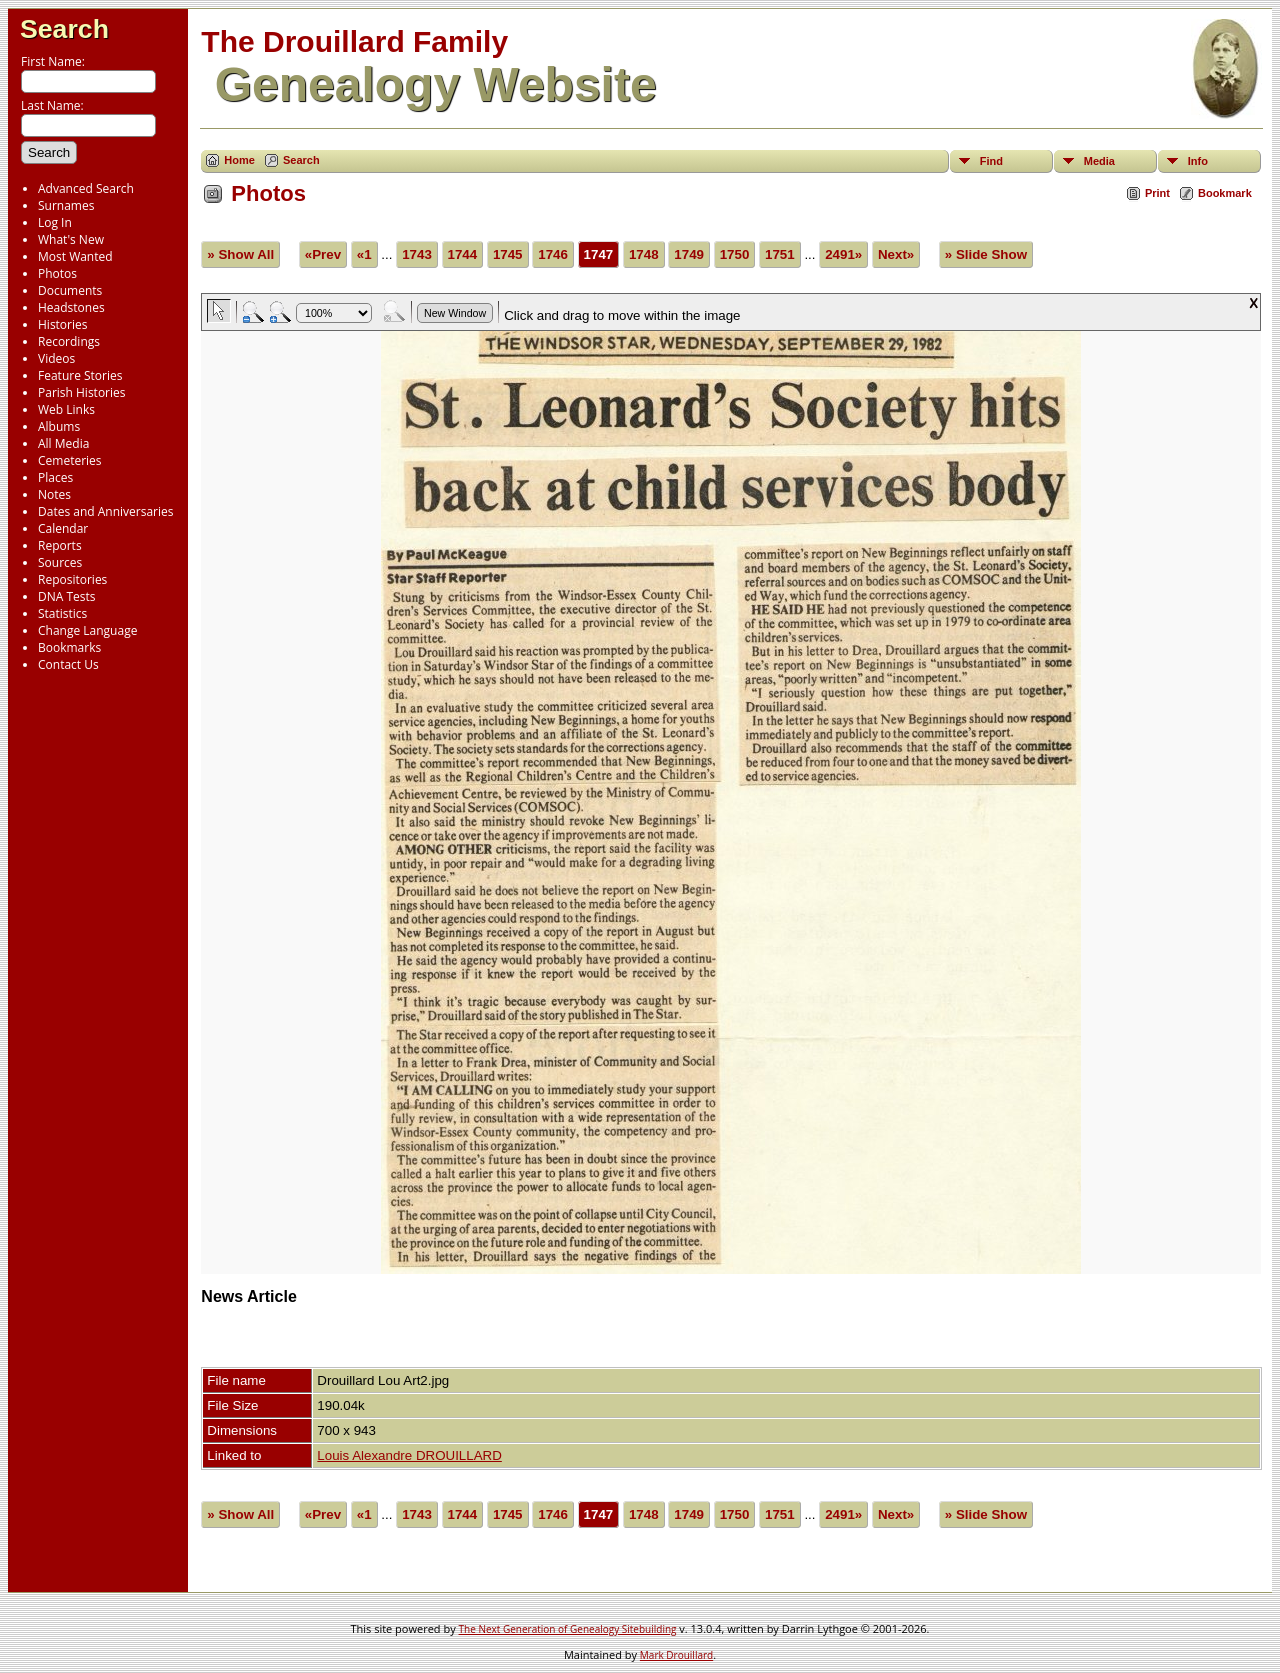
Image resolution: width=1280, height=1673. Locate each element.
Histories (62, 324)
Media (1099, 161)
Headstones (71, 307)
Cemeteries (70, 460)
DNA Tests (67, 596)
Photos (57, 273)
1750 (735, 254)
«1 (364, 254)
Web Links (66, 409)
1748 (644, 254)
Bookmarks (69, 647)
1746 (553, 254)
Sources (60, 562)
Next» (896, 254)
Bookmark (1225, 193)
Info (1198, 161)
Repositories (72, 579)
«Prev (323, 254)
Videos (56, 358)
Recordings (69, 341)
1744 (463, 254)
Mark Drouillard (676, 1655)
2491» (843, 254)
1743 (417, 254)
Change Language (87, 630)
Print (1157, 193)
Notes (54, 494)
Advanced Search (86, 188)
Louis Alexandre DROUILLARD (409, 1455)
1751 (780, 254)
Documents (70, 290)
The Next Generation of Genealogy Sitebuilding (568, 1629)
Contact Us (68, 664)
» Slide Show (986, 254)
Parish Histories (82, 392)
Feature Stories (80, 375)
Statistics (62, 613)
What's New (71, 239)
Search (64, 29)
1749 (689, 254)
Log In (55, 222)
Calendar (63, 528)
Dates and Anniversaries (105, 511)
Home (239, 160)
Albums (59, 426)
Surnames (66, 205)
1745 (508, 254)
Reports (60, 545)
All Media (63, 443)
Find (991, 161)
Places (55, 477)
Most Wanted (75, 256)
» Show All (240, 254)
